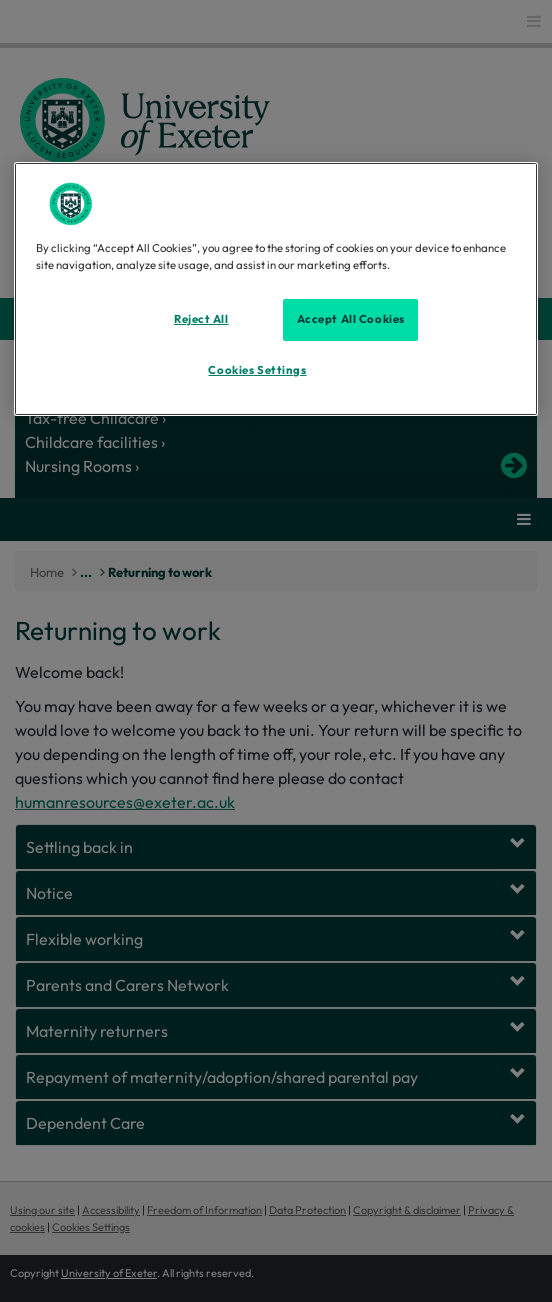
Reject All (201, 319)
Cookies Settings (257, 370)
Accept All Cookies (351, 319)
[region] (276, 289)
